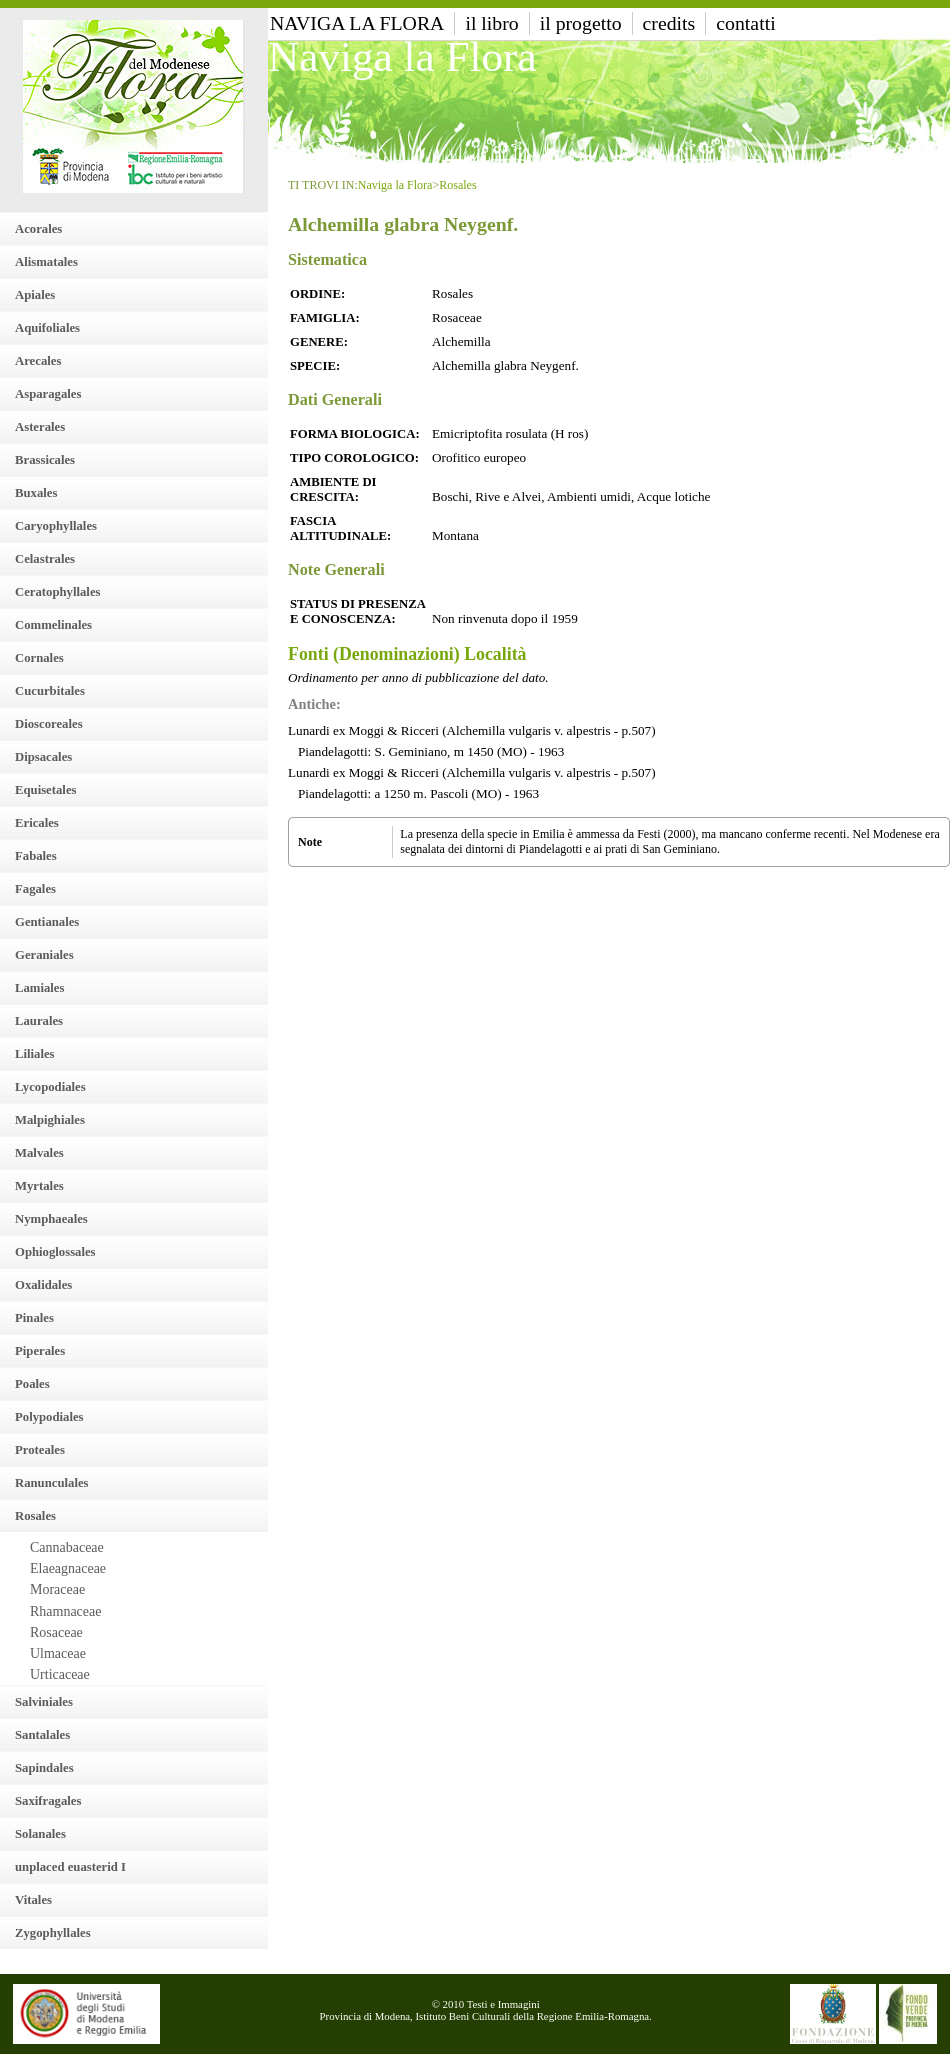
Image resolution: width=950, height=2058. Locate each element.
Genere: (319, 342)
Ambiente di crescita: (333, 489)
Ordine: (317, 294)
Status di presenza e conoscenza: (357, 611)
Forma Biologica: (355, 434)
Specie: (315, 366)
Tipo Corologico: (354, 458)
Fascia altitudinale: (340, 528)
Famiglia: (325, 318)
